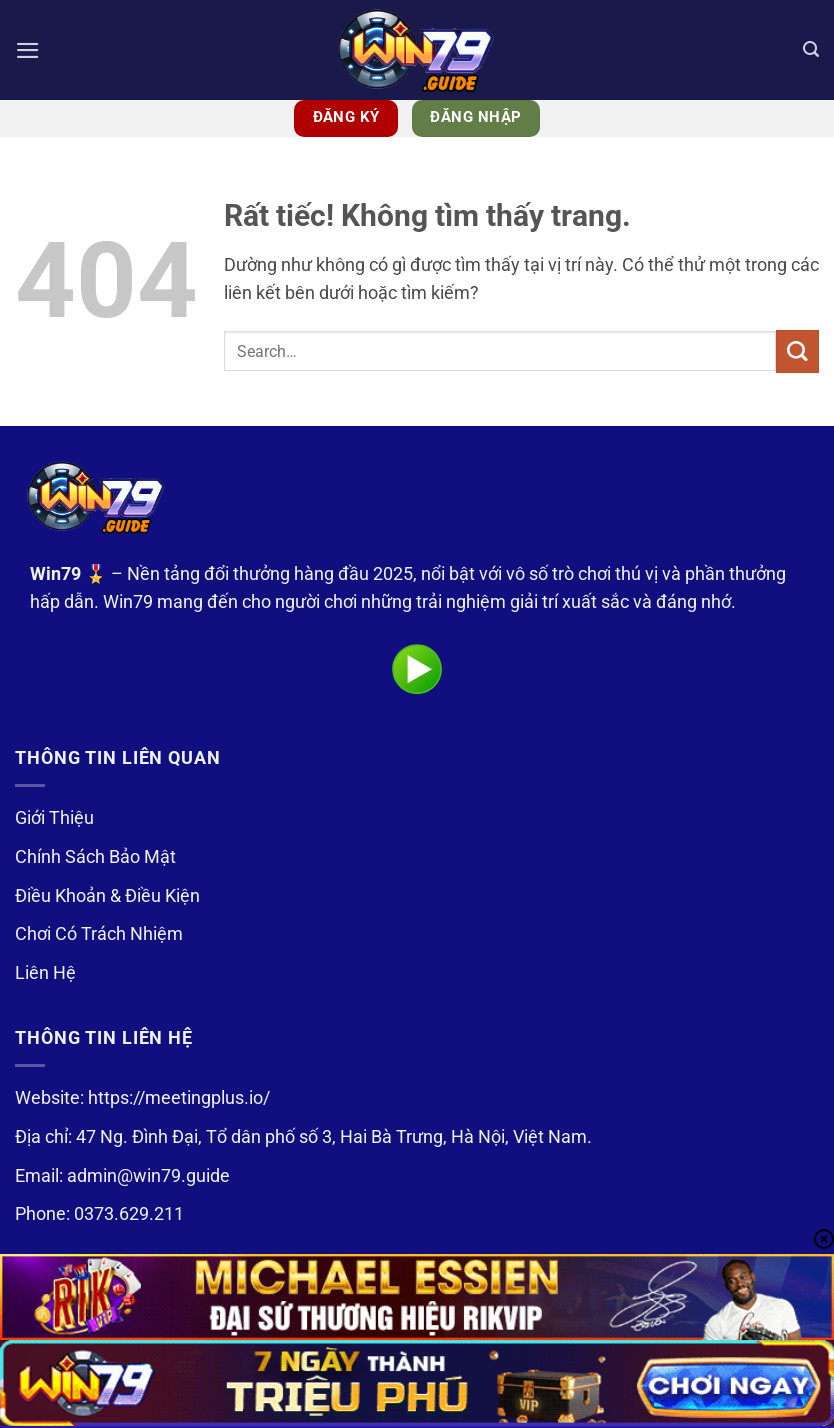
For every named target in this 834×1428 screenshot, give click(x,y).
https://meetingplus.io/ (179, 1098)
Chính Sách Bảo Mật (95, 857)
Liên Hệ (45, 973)
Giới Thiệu (54, 818)
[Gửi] (797, 351)
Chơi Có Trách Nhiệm (99, 934)
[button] (28, 50)
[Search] (810, 50)
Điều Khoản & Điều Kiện (107, 896)
